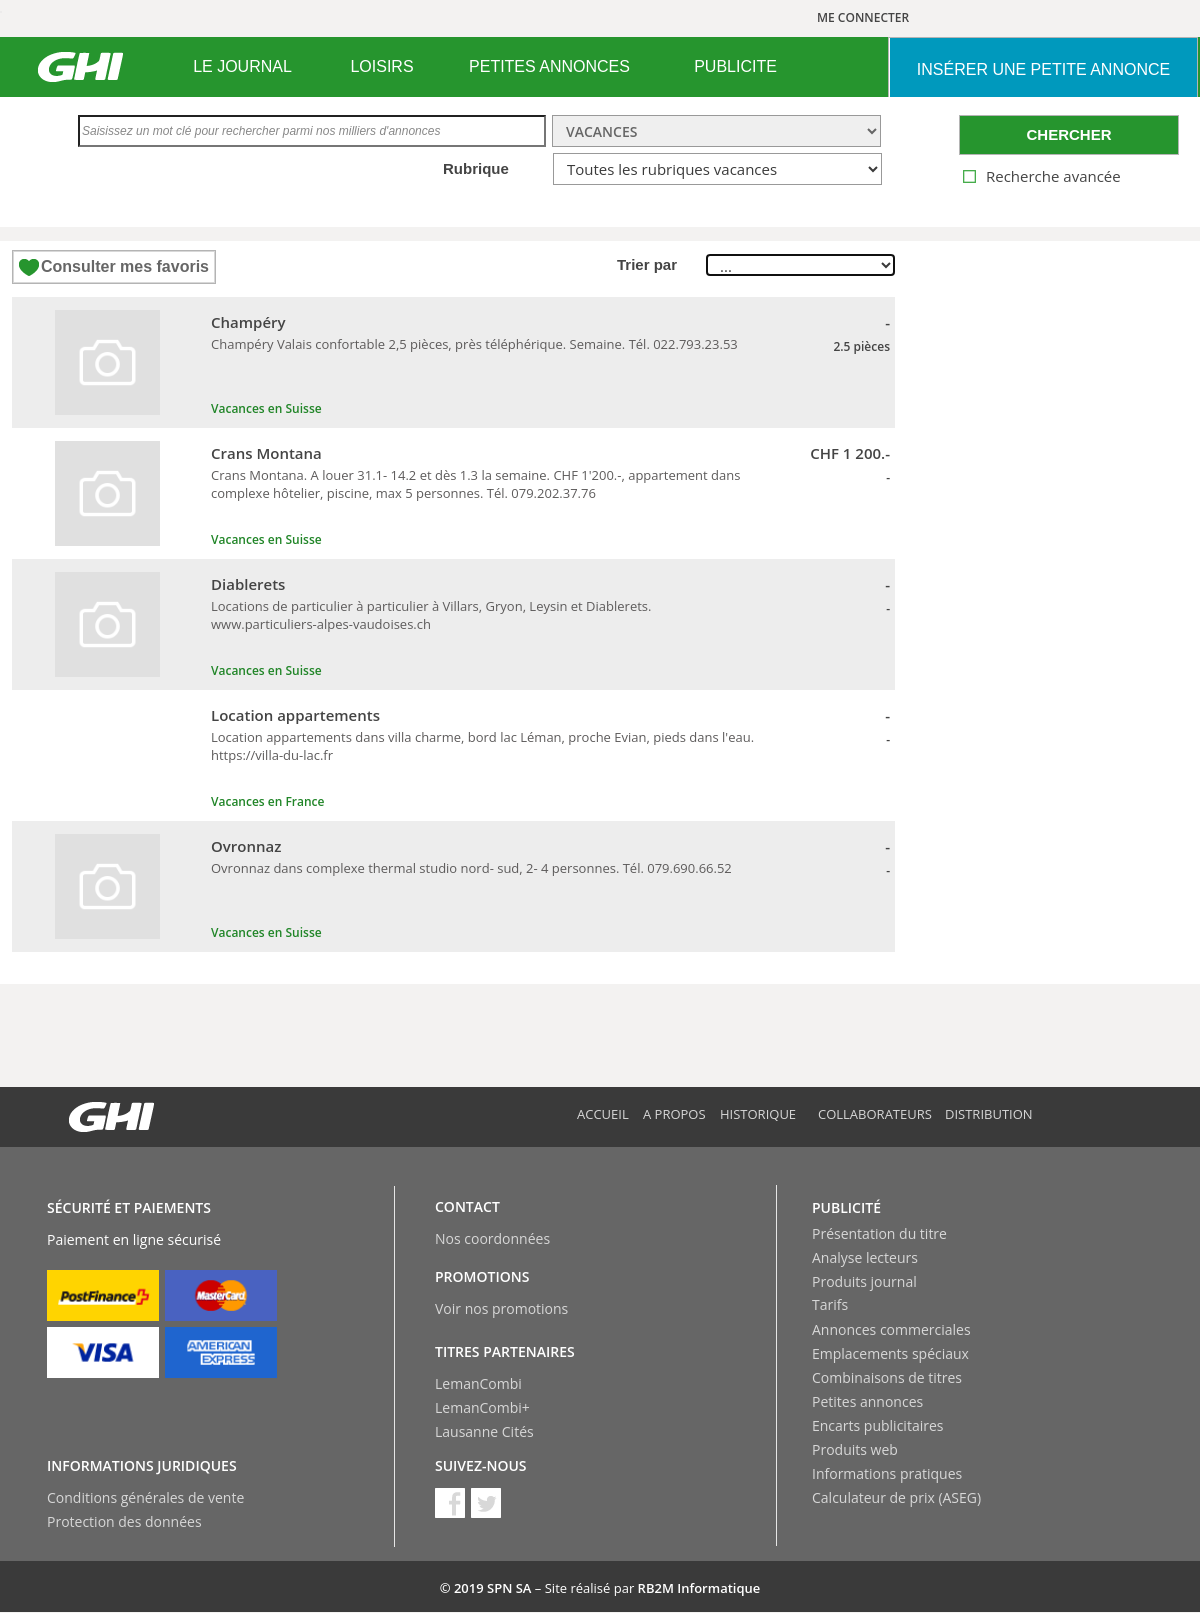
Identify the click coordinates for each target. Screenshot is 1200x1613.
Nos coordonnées (492, 1238)
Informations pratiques (887, 1473)
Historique (758, 1114)
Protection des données (124, 1521)
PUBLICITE (735, 66)
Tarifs (830, 1304)
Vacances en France (268, 801)
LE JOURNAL (242, 66)
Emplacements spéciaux (890, 1353)
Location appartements (295, 715)
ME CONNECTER (863, 17)
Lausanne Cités (484, 1431)
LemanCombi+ (482, 1407)
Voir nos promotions (501, 1308)
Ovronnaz (246, 846)
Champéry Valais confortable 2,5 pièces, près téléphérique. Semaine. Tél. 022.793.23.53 (474, 344)
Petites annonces (867, 1401)
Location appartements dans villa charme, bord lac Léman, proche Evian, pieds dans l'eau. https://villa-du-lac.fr (482, 746)
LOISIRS (381, 66)
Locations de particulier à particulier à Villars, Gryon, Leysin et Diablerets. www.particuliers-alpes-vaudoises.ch (431, 615)
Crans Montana (266, 453)
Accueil (603, 1114)
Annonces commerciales (891, 1329)
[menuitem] (242, 67)
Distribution (989, 1114)
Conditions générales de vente (145, 1497)
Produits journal (864, 1281)
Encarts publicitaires (877, 1425)
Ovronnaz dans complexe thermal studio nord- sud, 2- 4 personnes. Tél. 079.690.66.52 (471, 868)
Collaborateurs (875, 1114)
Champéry (248, 322)
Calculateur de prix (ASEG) (896, 1497)
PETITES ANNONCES (549, 66)
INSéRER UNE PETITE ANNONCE (1043, 69)
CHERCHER (1068, 134)
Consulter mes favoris (125, 266)
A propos (674, 1114)
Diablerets (248, 584)
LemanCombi (478, 1383)
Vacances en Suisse (266, 408)
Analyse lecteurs (865, 1257)
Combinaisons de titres (887, 1377)
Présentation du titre (879, 1233)
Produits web (855, 1449)
